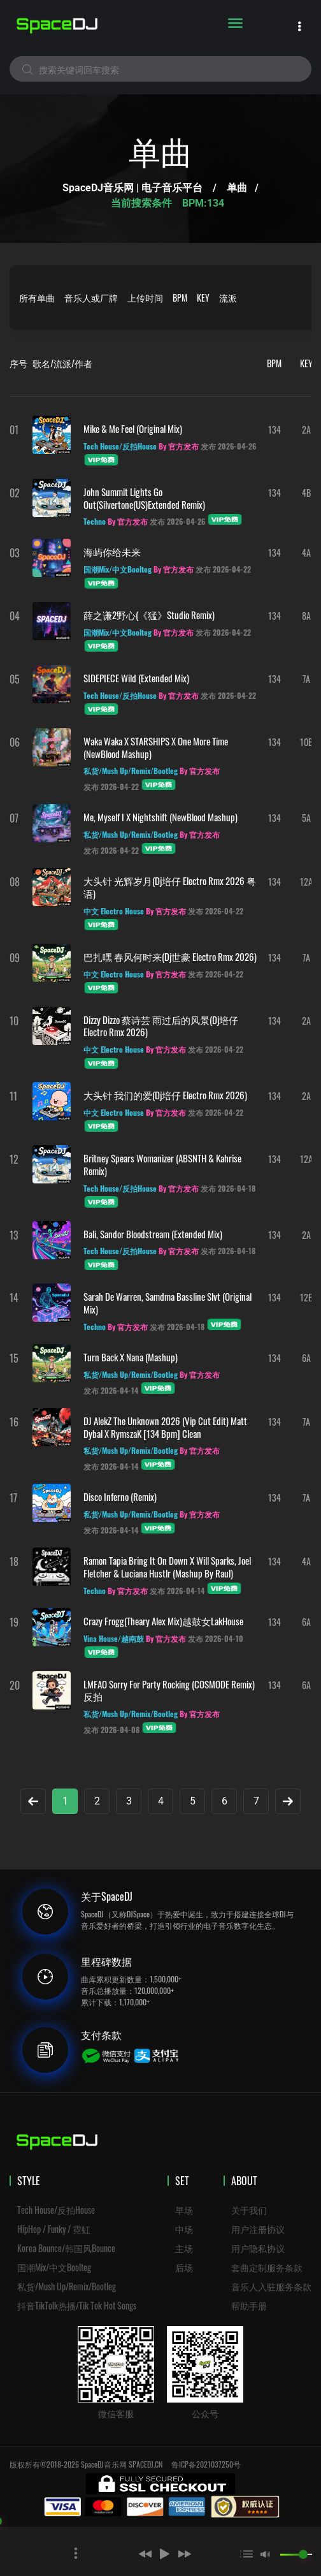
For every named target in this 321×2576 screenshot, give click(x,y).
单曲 (237, 188)
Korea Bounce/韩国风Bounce (66, 2248)
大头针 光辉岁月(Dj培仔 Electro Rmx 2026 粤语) (169, 887)
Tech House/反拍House (56, 2209)
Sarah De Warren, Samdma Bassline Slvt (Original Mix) (167, 1302)
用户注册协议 (258, 2229)
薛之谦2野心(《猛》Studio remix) (149, 615)
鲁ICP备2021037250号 (206, 2464)
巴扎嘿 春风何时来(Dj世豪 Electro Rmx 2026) (170, 956)
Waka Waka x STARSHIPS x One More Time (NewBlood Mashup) (155, 747)
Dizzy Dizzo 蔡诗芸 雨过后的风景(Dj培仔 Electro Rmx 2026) (160, 1026)
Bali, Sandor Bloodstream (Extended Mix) (152, 1234)
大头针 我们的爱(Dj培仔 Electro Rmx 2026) (165, 1095)
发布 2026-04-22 (223, 569)
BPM (180, 297)
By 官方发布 (179, 446)
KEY (203, 297)
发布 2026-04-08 (111, 1729)
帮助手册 (249, 2305)
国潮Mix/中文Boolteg (54, 2267)
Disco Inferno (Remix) (120, 1496)
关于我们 (249, 2209)
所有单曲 (37, 297)
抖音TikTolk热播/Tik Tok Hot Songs (76, 2305)
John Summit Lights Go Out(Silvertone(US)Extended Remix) (144, 498)
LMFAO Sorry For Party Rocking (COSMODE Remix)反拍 (169, 1690)
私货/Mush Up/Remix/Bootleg (66, 2286)
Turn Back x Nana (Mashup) (130, 1357)
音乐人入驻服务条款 (271, 2286)
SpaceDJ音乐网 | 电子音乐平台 (132, 188)
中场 (184, 2229)
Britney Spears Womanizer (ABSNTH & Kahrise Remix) (162, 1164)
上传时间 (145, 297)
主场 (184, 2248)
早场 (184, 2209)
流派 (228, 297)
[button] (126, 2553)
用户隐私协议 (258, 2248)
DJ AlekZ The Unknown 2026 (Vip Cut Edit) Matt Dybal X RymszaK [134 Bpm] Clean (165, 1427)
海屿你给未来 (112, 552)
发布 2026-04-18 (228, 1188)
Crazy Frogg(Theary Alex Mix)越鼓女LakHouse (163, 1621)
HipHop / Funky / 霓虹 (53, 2229)
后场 (184, 2267)
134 (274, 429)
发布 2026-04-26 (228, 446)
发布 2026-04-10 (215, 1638)
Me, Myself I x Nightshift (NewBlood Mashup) (160, 817)
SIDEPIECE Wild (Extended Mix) (136, 678)
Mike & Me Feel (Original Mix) (132, 428)
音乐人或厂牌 (91, 297)
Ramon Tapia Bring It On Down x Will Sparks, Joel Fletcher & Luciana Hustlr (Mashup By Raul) (167, 1566)
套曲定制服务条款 (267, 2267)
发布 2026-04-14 (110, 1390)
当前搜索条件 (143, 203)
